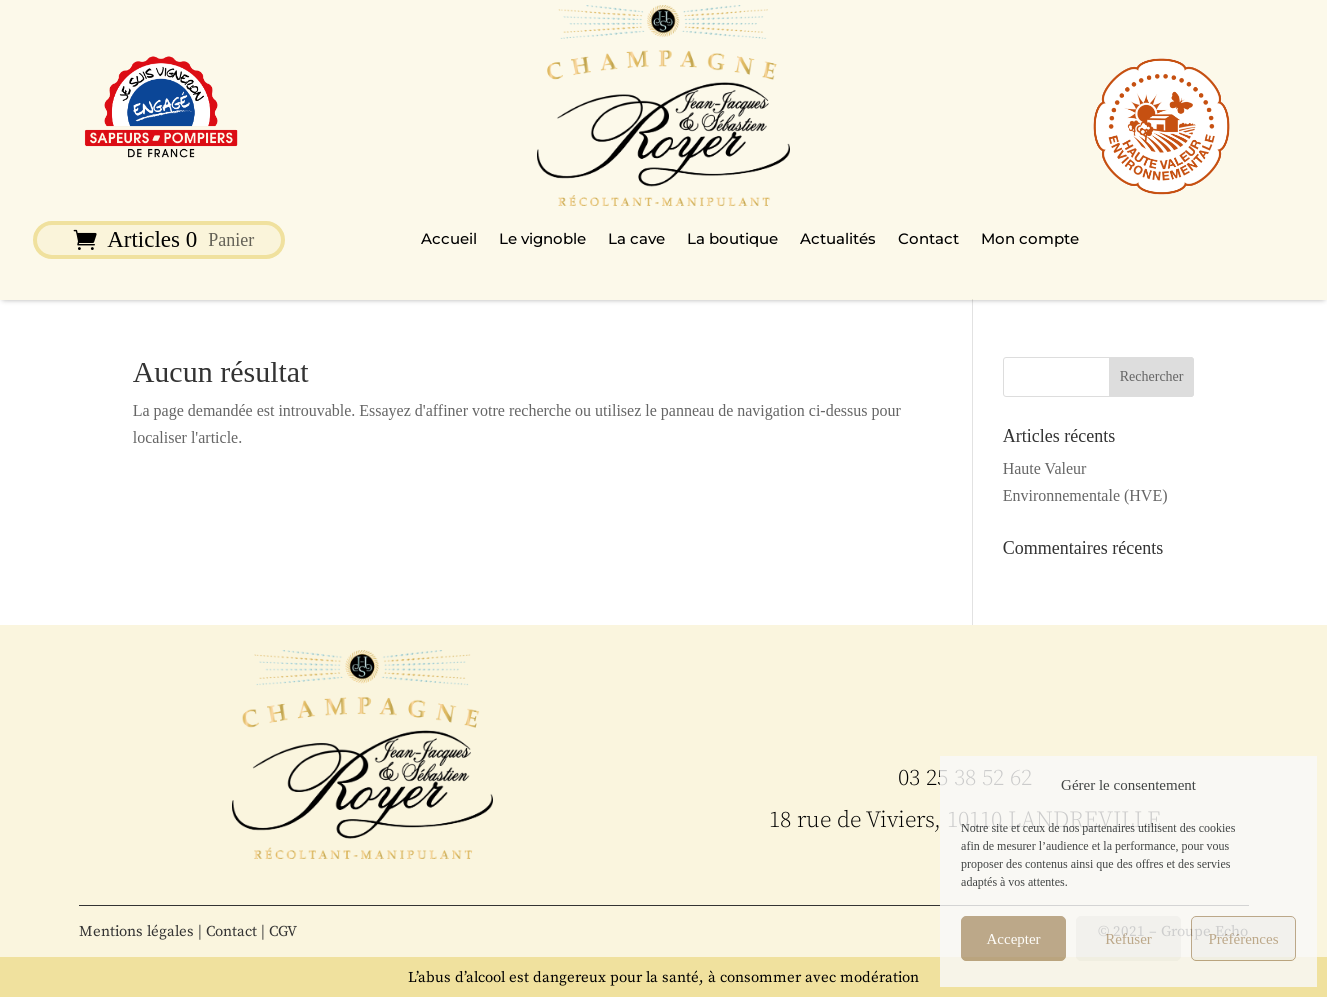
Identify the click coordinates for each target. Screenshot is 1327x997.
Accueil (449, 240)
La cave (636, 240)
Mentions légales (136, 931)
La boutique (732, 240)
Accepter (1013, 939)
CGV (283, 931)
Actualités (838, 240)
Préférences (1244, 939)
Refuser (1128, 939)
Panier (231, 241)
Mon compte (1030, 240)
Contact (928, 240)
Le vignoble (542, 240)
